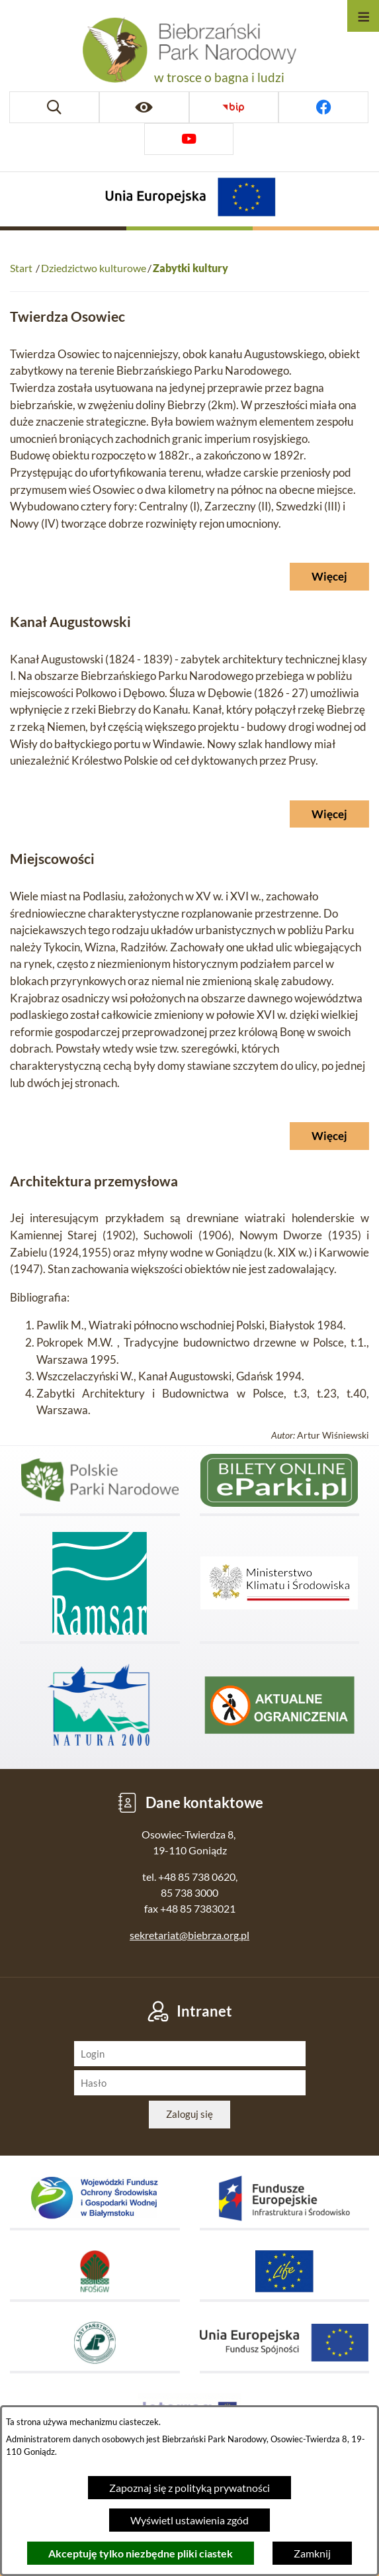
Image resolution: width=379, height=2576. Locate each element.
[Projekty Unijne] (190, 198)
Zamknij (312, 2553)
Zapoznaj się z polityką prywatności (189, 2487)
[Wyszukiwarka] (54, 107)
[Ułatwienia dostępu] (144, 107)
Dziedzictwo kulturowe (93, 268)
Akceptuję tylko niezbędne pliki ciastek (140, 2553)
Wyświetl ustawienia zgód (189, 2520)
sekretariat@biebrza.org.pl (189, 1935)
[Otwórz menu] (363, 16)
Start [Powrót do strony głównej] (21, 268)
